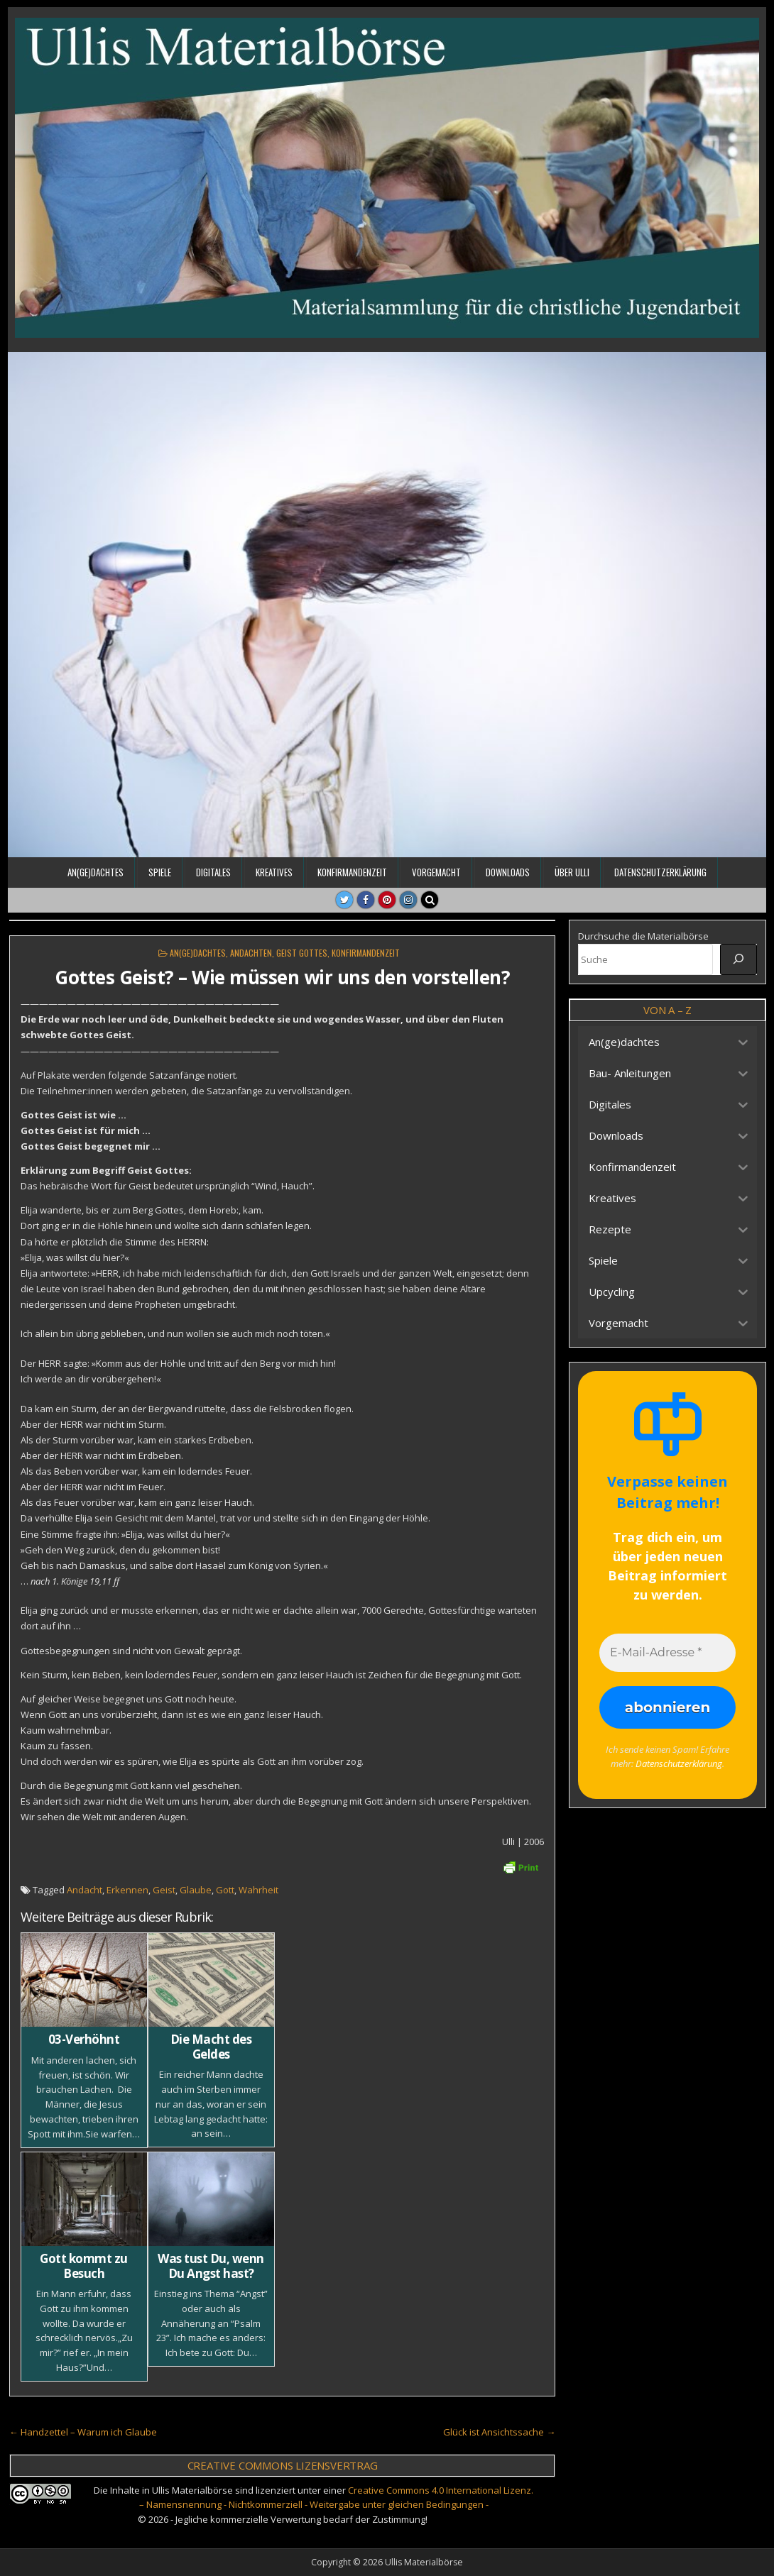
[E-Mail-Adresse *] (667, 1653)
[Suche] (738, 959)
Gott (225, 1889)
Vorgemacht (436, 872)
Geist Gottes (301, 953)
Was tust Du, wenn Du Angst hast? (211, 2265)
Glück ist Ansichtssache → (499, 2432)
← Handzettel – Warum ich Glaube (83, 2432)
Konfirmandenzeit (352, 872)
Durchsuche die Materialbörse (643, 936)
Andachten (251, 953)
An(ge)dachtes (95, 872)
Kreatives (274, 872)
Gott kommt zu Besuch (84, 2265)
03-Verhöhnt (84, 2039)
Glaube (196, 1889)
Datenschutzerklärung (660, 872)
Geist (164, 1889)
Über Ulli (572, 872)
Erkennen (127, 1889)
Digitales (213, 872)
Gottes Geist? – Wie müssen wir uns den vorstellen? (282, 977)
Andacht (84, 1889)
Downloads (508, 872)
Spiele (159, 872)
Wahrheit (258, 1889)
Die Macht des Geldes (211, 2046)
